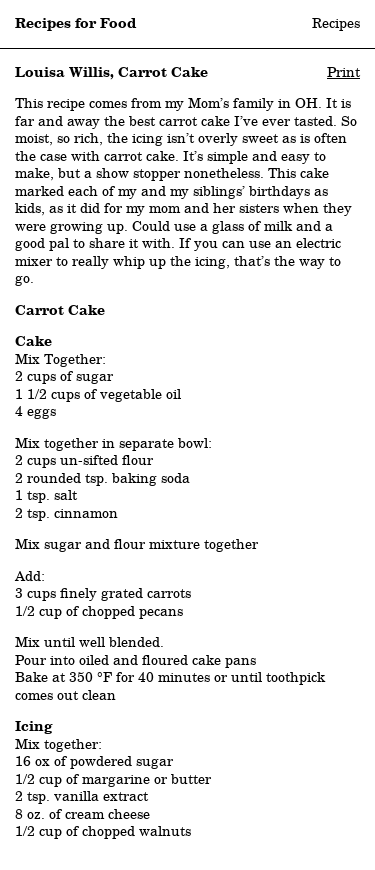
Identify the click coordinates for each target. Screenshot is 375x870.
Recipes (336, 23)
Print (343, 72)
